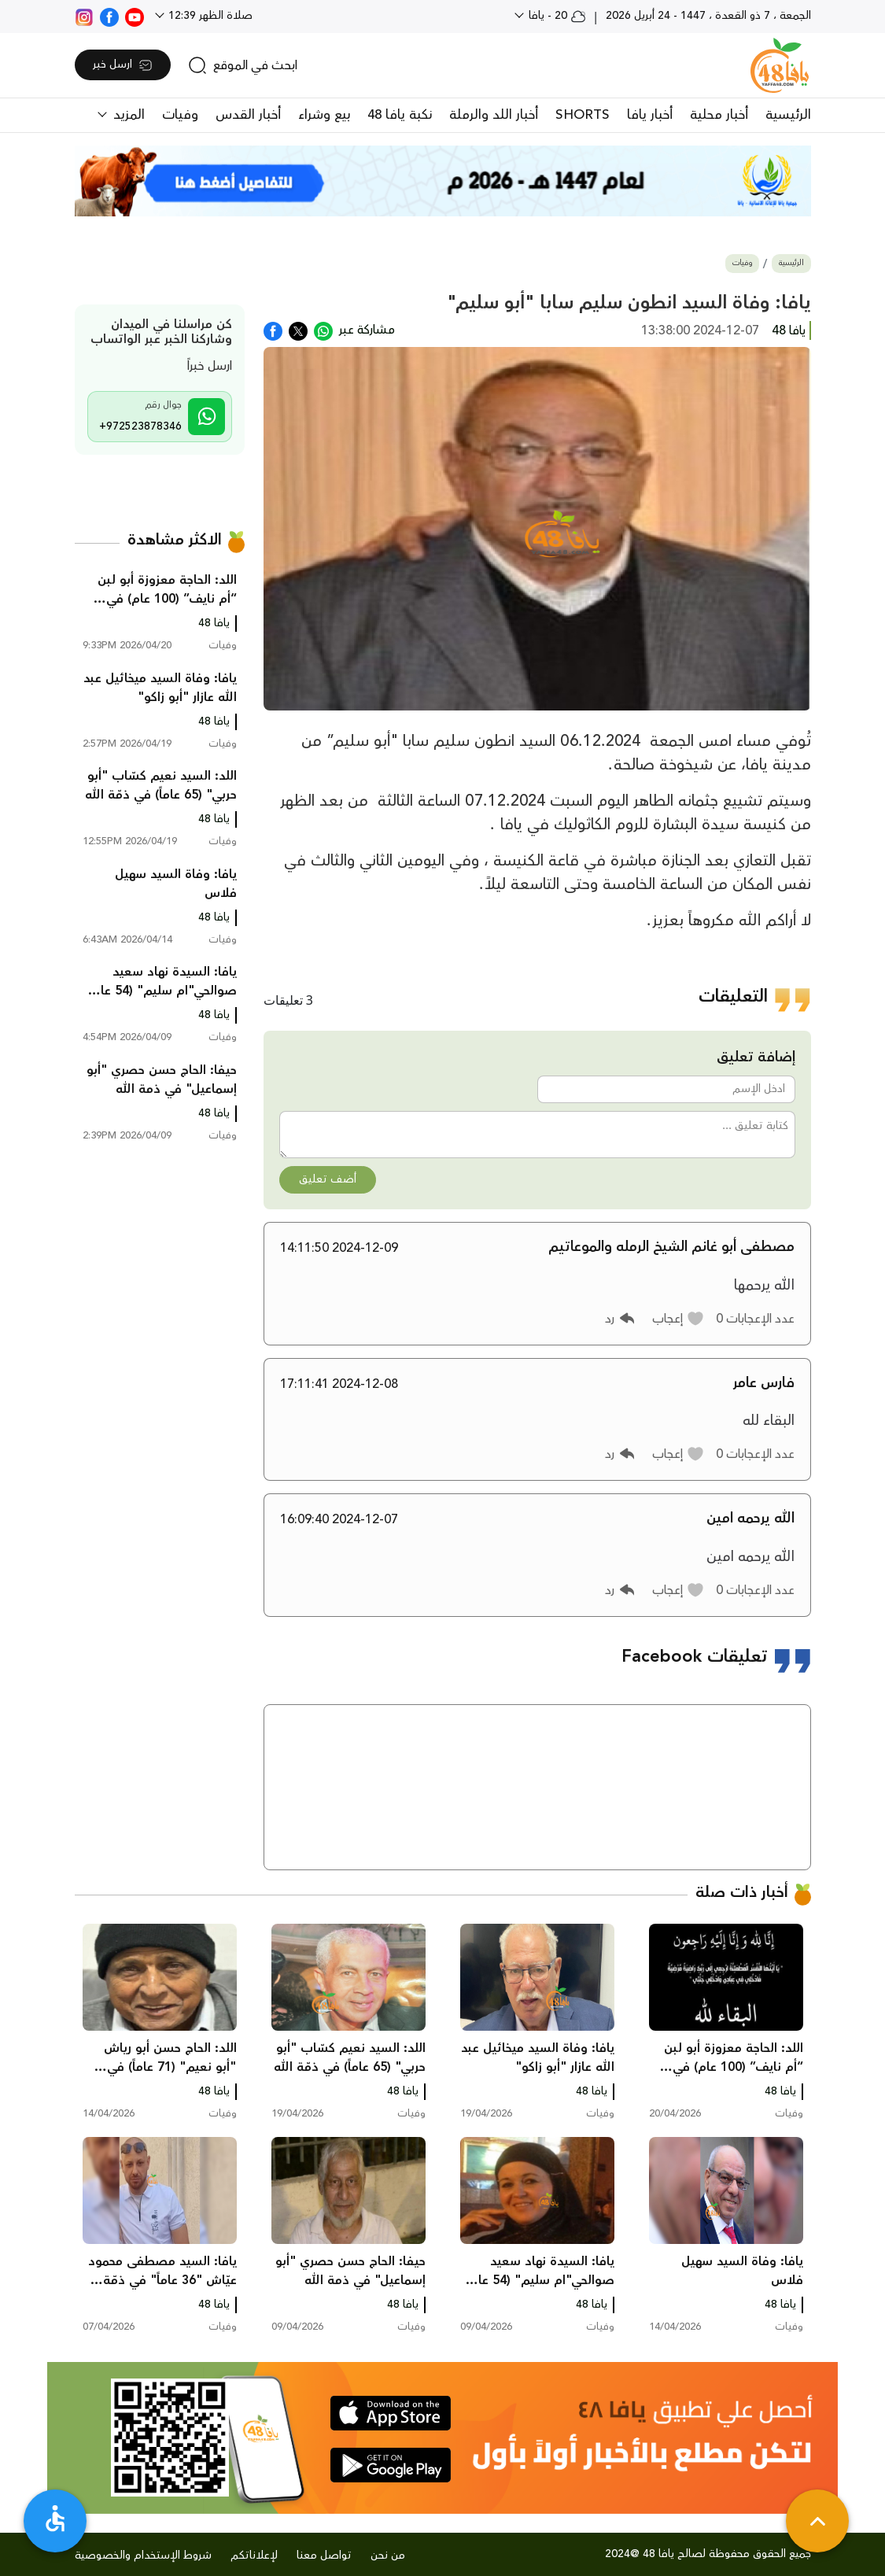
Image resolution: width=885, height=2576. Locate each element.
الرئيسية (788, 115)
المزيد (127, 115)
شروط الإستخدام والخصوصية (143, 2555)
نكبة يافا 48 (399, 115)
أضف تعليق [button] (327, 1179)
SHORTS (582, 115)
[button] (678, 1318)
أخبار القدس (248, 115)
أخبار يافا (650, 115)
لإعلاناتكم (254, 2555)
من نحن (388, 2555)
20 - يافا (555, 15)
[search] (242, 65)
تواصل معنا (324, 2555)
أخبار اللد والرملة (493, 115)
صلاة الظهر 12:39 (209, 15)
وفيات (180, 115)
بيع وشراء (324, 115)
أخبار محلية (719, 115)
